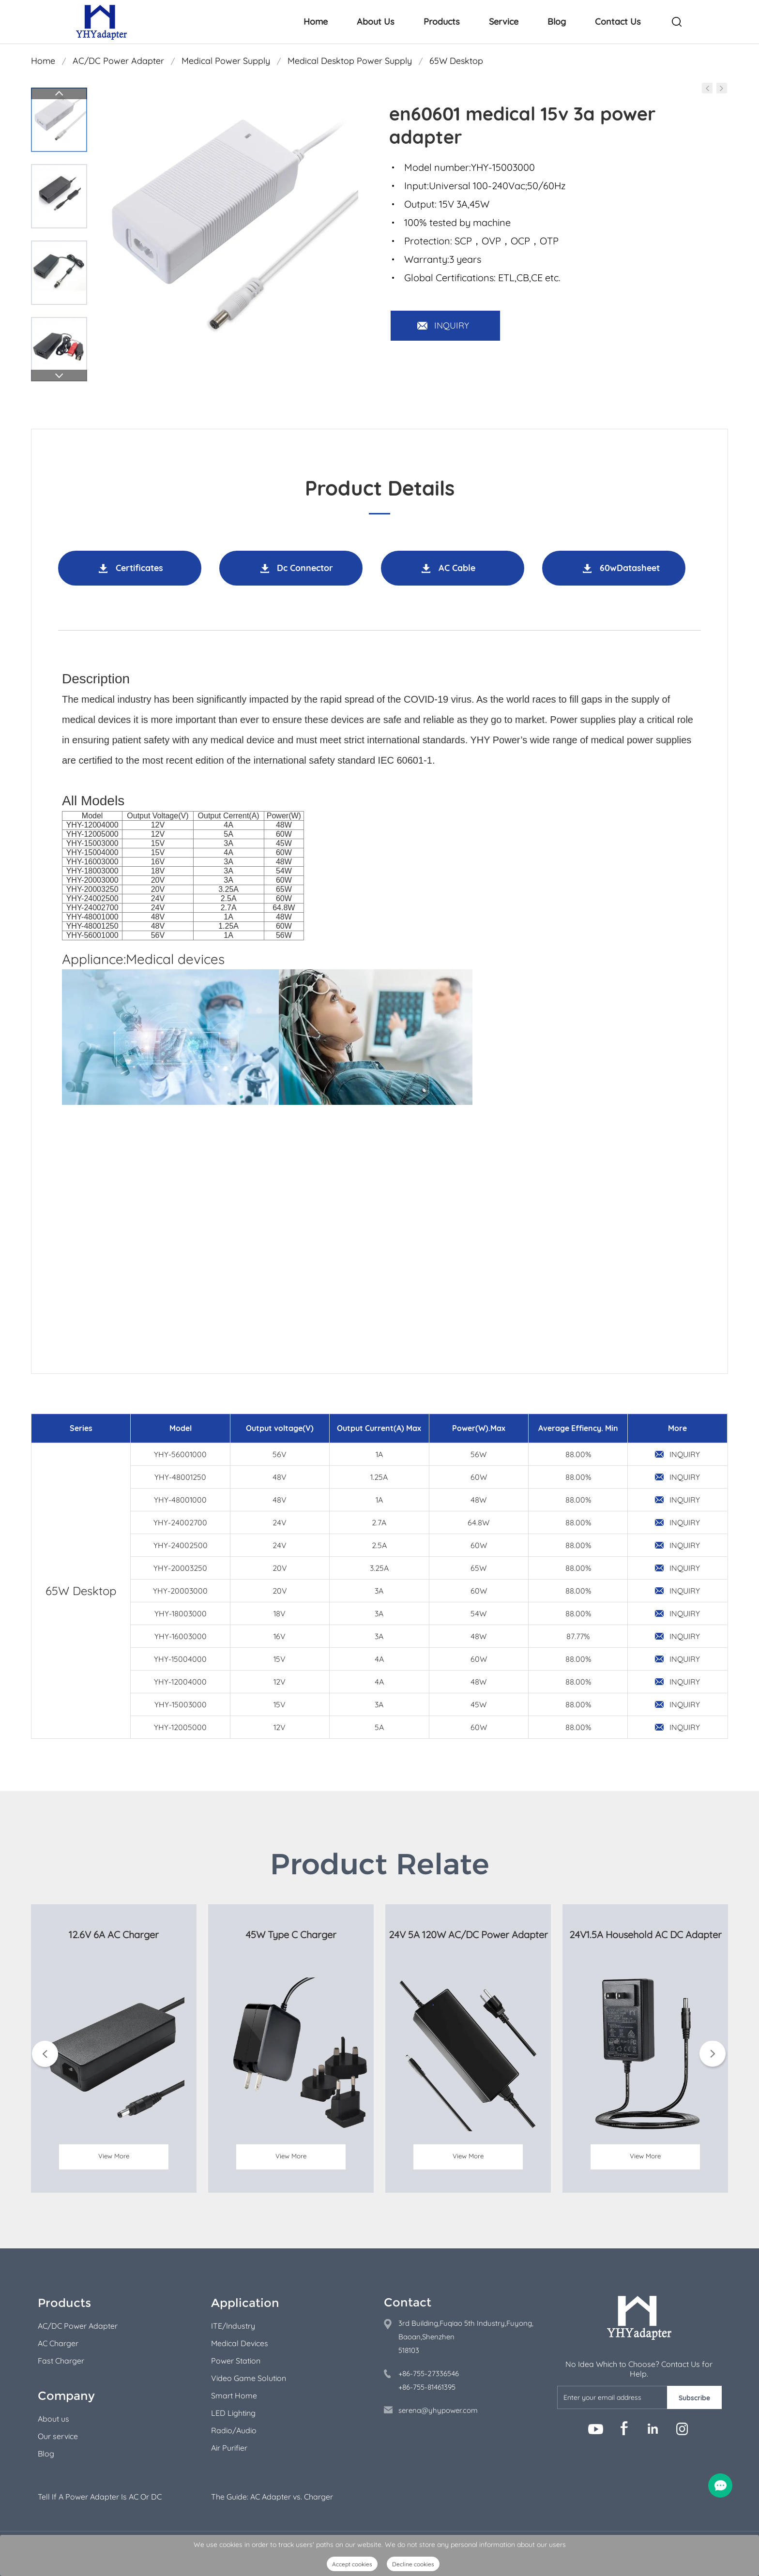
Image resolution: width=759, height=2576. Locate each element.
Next (59, 375)
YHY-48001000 (180, 1500)
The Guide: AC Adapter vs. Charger (272, 2496)
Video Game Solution (248, 2378)
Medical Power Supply (226, 60)
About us (53, 2419)
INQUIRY (451, 325)
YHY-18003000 (180, 1613)
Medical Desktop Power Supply (350, 60)
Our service (58, 2436)
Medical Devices (239, 2343)
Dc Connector (305, 567)
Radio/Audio (234, 2430)
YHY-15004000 (180, 1659)
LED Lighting (233, 2413)
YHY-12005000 (180, 1727)
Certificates (139, 567)
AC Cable (457, 567)
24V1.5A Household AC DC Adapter (645, 1934)
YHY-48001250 (180, 1477)
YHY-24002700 (180, 1522)
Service (503, 21)
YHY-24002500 (180, 1545)
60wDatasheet (630, 567)
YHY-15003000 (180, 1704)
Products (442, 21)
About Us (376, 21)
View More (113, 2166)
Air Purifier (229, 2448)
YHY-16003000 (180, 1636)
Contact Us (618, 21)
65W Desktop (456, 60)
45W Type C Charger (290, 1934)
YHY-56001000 (180, 1454)
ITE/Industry (233, 2326)
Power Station (235, 2360)
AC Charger (58, 2343)
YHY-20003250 (180, 1568)
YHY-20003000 (180, 1591)
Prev (59, 93)
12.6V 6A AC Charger (114, 1934)
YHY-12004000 (180, 1682)
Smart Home (234, 2395)
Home (316, 21)
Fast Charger (61, 2360)
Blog (556, 21)
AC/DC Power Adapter (118, 60)
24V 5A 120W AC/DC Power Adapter (468, 1934)
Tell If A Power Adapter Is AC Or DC (100, 2496)
